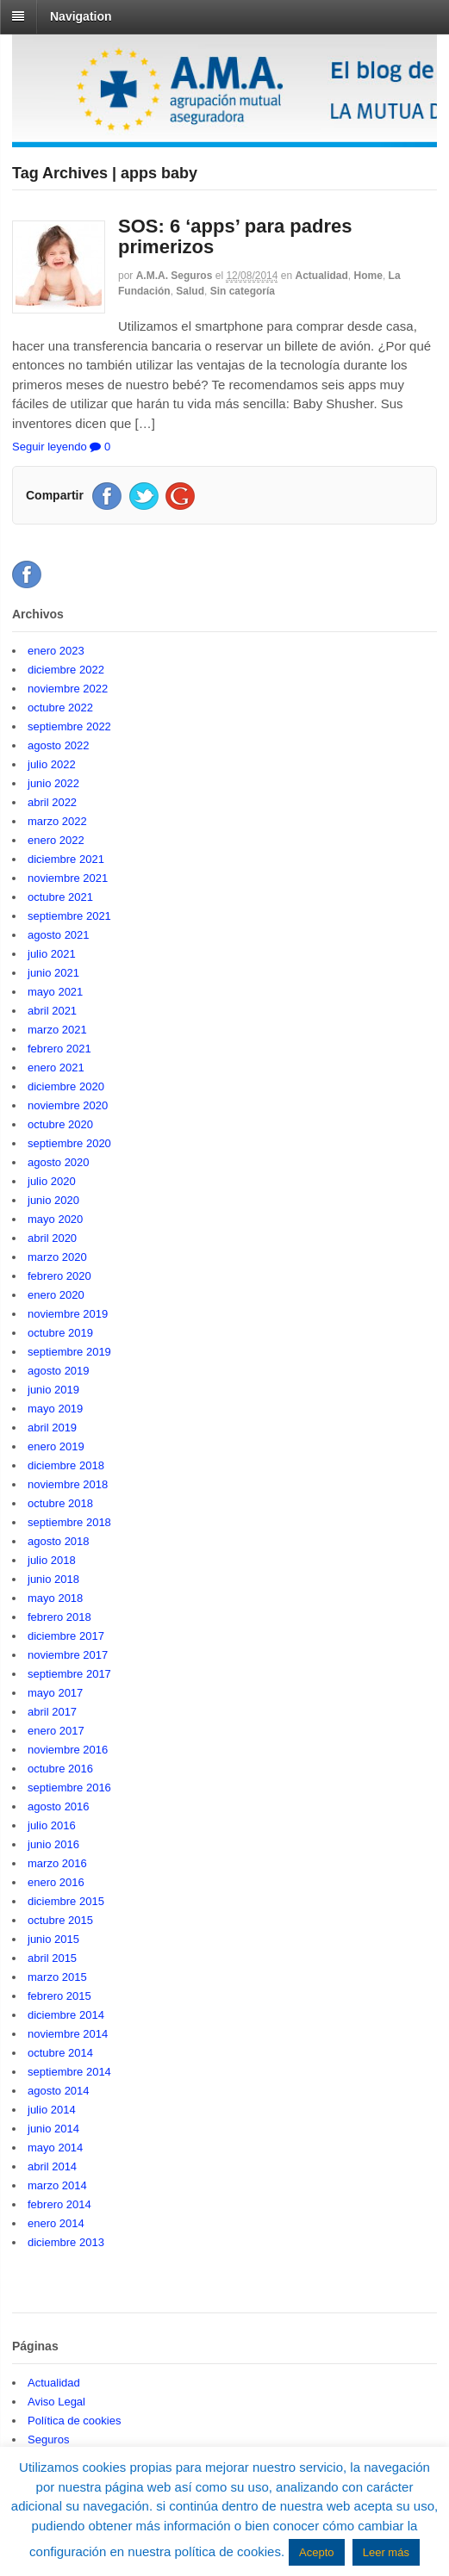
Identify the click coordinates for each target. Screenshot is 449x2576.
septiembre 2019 (69, 1351)
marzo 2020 (57, 1257)
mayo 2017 (55, 1692)
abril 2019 (52, 1427)
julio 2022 (52, 764)
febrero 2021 (59, 1048)
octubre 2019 (60, 1332)
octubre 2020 (60, 1124)
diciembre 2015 (66, 1901)
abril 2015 (52, 1958)
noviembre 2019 (68, 1313)
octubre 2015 (60, 1920)
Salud (190, 291)
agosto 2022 (59, 745)
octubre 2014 (60, 2052)
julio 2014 (52, 2109)
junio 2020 (53, 1200)
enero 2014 (56, 2223)
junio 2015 (53, 1939)
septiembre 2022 (69, 726)
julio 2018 (52, 1560)
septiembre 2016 (69, 1787)
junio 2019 (53, 1389)
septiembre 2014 (69, 2071)
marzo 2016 (57, 1863)
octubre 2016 (60, 1768)
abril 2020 (52, 1238)
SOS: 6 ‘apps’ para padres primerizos (235, 236)
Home (368, 276)
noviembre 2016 (68, 1749)
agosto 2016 (59, 1806)
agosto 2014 (59, 2090)
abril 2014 (52, 2166)
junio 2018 (53, 1579)
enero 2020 (56, 1294)
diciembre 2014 (66, 2014)
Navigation (81, 16)
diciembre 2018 (66, 1465)
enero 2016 (56, 1882)
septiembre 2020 (69, 1143)
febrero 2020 (59, 1275)
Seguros (48, 2439)
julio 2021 (52, 953)
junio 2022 (53, 783)
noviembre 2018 (68, 1484)
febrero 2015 (59, 1995)
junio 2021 (53, 972)
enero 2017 (56, 1730)
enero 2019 (56, 1446)
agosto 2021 (59, 934)
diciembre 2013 (66, 2242)
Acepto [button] (316, 2552)
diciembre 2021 (66, 859)
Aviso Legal (56, 2401)
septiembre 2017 (69, 1673)
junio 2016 (53, 1844)
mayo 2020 (55, 1219)
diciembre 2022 (66, 669)
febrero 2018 (59, 1617)
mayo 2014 (55, 2147)
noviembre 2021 (68, 878)
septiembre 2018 (69, 1522)
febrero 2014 (59, 2204)
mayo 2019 (55, 1408)
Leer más (386, 2552)
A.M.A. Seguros (174, 276)
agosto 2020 (59, 1162)
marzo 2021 (57, 1029)
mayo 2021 (55, 991)
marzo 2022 (57, 821)
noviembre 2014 (68, 2033)
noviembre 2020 (68, 1105)
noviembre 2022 (68, 688)
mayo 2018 (55, 1598)
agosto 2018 (59, 1541)
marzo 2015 (57, 1977)
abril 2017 (52, 1711)
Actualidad (322, 276)
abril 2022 (52, 802)
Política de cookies (74, 2420)
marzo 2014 (57, 2185)
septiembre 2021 (69, 915)
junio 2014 (53, 2128)
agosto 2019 (59, 1370)
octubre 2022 (60, 707)
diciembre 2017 (66, 1635)
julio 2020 (52, 1181)
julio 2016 (52, 1825)
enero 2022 (56, 840)
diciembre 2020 (66, 1086)
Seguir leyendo (49, 446)
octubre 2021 (60, 897)
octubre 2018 (60, 1503)
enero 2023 (56, 650)
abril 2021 (52, 1010)
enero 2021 (56, 1067)
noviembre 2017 (68, 1654)
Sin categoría (242, 291)
